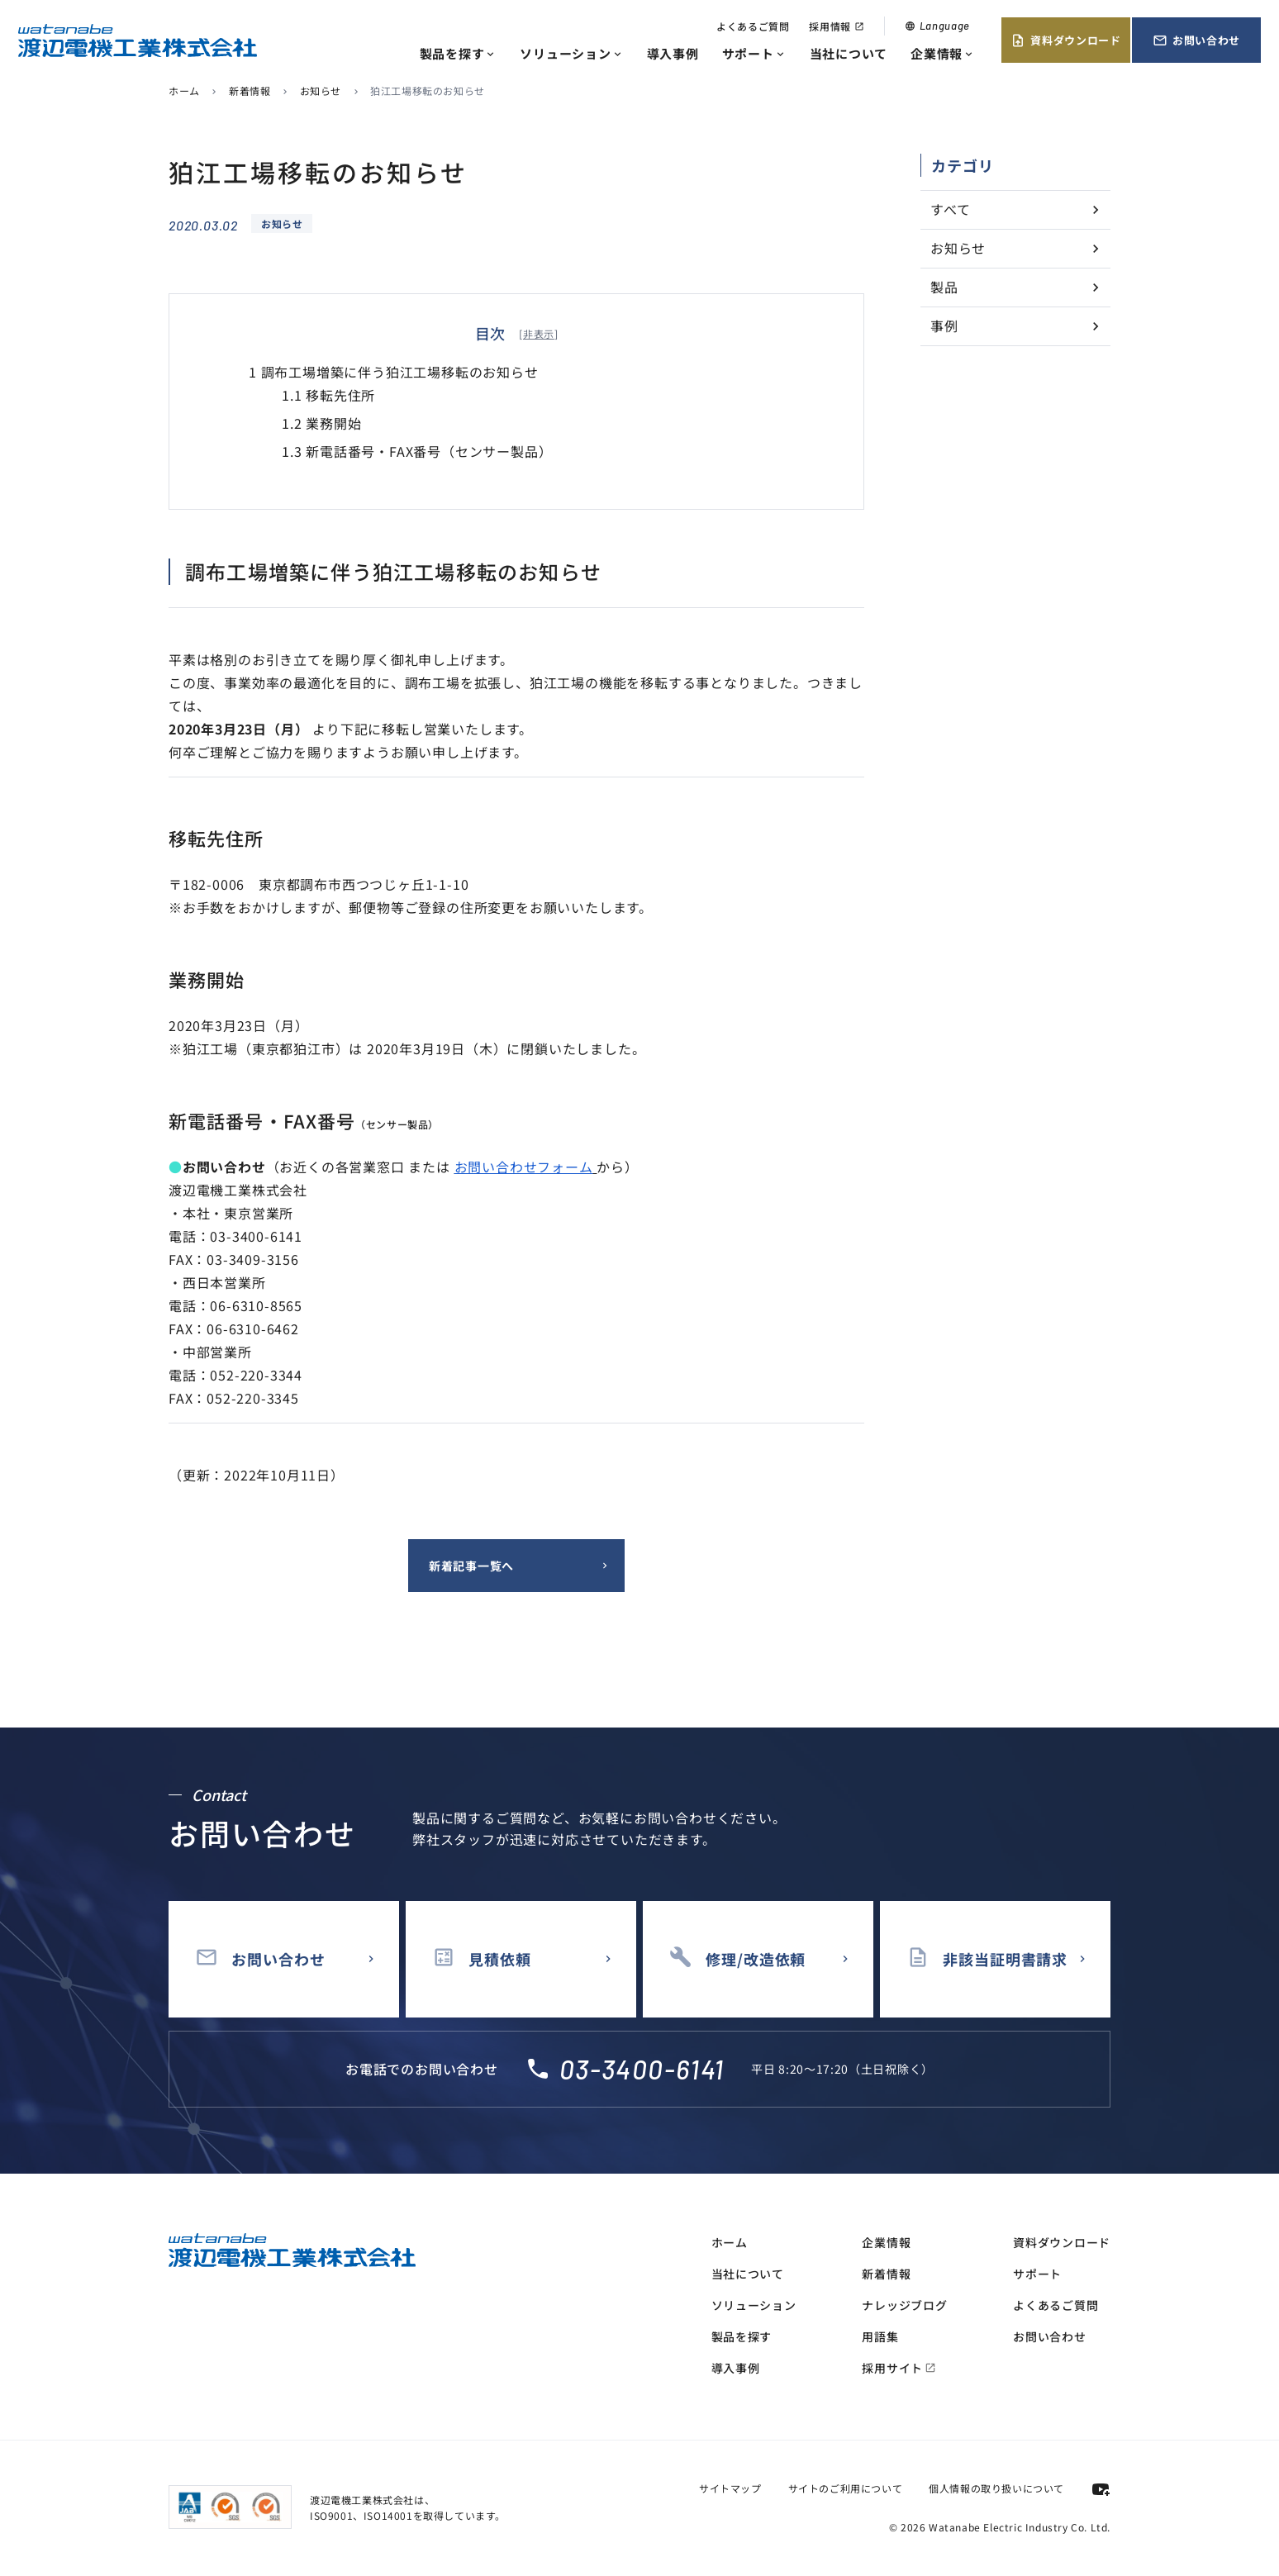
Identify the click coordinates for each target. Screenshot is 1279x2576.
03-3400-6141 (642, 2068)
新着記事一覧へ (471, 1565)
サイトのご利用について (845, 2488)
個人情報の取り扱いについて (996, 2488)
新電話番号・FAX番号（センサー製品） (417, 451)
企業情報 (943, 53)
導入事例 (673, 53)
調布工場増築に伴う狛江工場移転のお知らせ (394, 372)
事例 (944, 325)
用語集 (880, 2336)
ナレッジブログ (904, 2305)
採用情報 (836, 26)
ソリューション (571, 53)
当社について (849, 53)
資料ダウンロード (1065, 40)
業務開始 (321, 423)
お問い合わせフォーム (523, 1166)
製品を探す (458, 53)
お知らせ (320, 90)
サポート (754, 53)
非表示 (538, 333)
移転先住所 (328, 395)
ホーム (184, 90)
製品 (944, 287)
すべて (950, 209)
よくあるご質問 (752, 26)
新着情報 (249, 90)
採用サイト (899, 2368)
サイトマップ (730, 2488)
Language (937, 25)
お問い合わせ (1196, 40)
